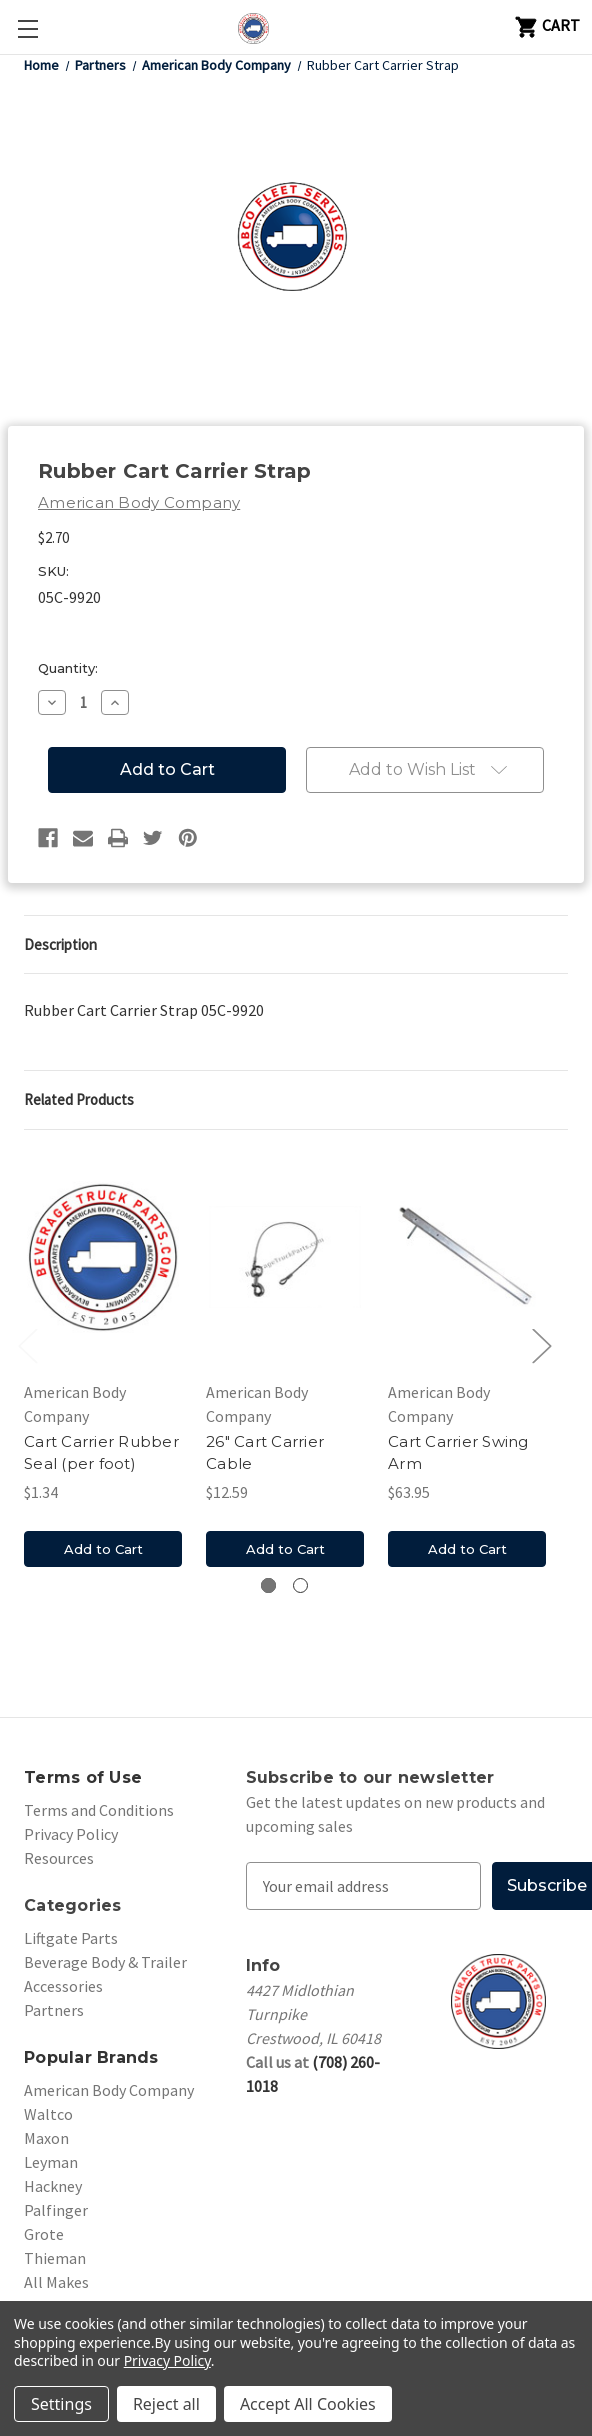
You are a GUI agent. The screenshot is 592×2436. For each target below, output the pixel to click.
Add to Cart (103, 1549)
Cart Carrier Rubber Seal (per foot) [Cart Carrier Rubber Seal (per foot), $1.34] (101, 1453)
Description (60, 944)
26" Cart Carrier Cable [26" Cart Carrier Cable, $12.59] (265, 1453)
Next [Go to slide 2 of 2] (541, 1345)
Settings (61, 2404)
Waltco (48, 2114)
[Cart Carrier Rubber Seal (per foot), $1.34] (103, 1257)
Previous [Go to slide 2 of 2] (27, 1345)
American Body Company (109, 2090)
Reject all (166, 2404)
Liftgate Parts (71, 1938)
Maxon (46, 2138)
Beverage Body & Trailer (105, 1962)
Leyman (51, 2162)
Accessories (63, 1986)
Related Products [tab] (79, 1099)
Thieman (55, 2258)
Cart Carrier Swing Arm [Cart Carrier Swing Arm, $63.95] (458, 1453)
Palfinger (56, 2210)
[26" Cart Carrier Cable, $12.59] (285, 1257)
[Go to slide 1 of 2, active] (268, 1585)
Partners (54, 2010)
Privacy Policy (71, 1834)
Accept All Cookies (308, 2404)
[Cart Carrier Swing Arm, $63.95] (467, 1257)
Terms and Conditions (99, 1810)
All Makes (56, 2282)
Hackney (53, 2186)
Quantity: (68, 668)
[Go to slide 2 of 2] (300, 1585)
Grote (44, 2234)
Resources (59, 1858)
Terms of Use (83, 1777)
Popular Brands (91, 2057)
